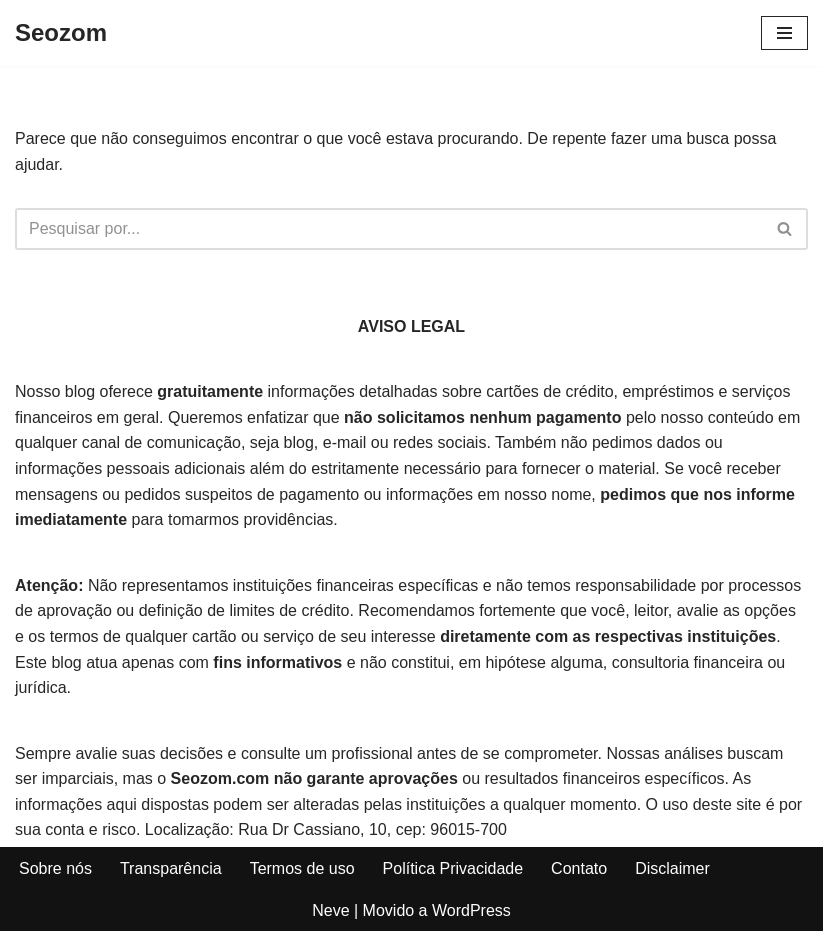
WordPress (471, 910)
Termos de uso (302, 868)
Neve (330, 910)
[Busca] (389, 229)
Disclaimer (672, 868)
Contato (579, 868)
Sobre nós (55, 868)
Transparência (171, 868)
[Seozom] (61, 33)
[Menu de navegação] (784, 33)
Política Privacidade (453, 868)
